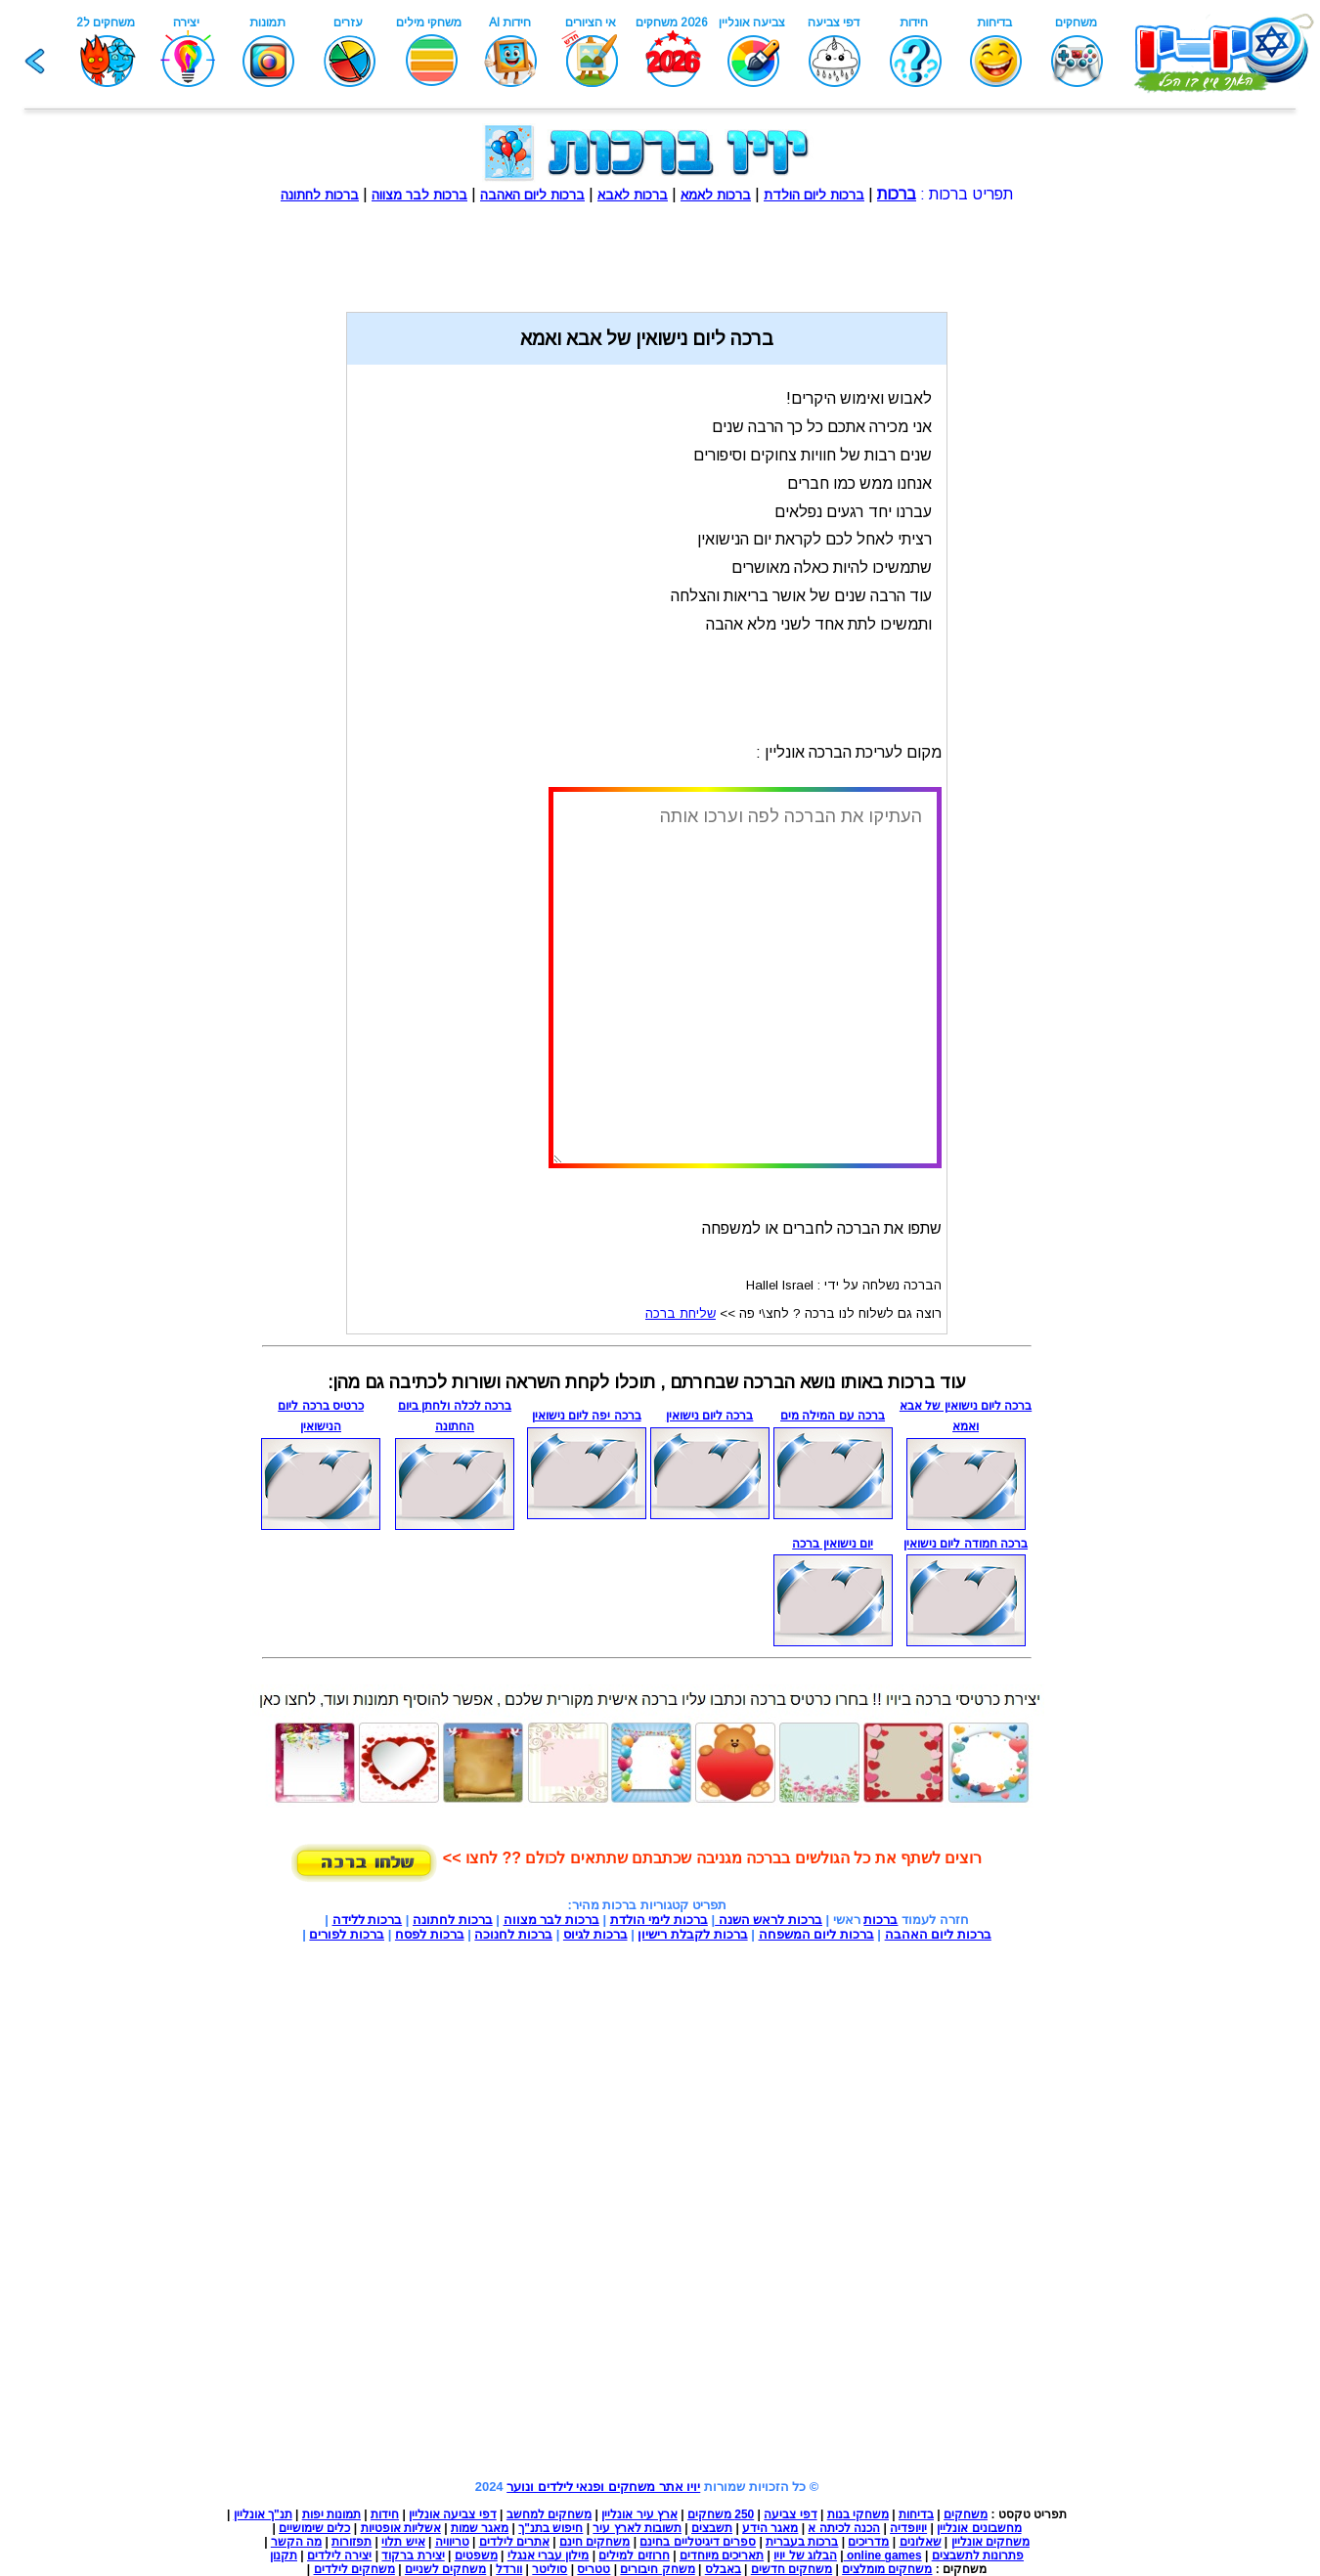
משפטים (476, 2555)
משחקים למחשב (549, 2514)
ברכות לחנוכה (513, 1934)
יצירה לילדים (339, 2555)
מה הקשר (296, 2542)
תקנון (283, 2555)
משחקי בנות (858, 2514)
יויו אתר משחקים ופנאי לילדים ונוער (603, 2486)
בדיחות (916, 2514)
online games (883, 2555)
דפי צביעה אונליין (453, 2514)
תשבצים (711, 2528)
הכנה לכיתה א (844, 2528)
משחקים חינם (594, 2542)
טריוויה (452, 2542)
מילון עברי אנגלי (548, 2555)
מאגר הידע (770, 2528)
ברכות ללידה (367, 1919)
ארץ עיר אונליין (639, 2514)
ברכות (880, 1919)
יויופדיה (908, 2528)
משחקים (966, 2514)
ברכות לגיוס (595, 1934)
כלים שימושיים (314, 2528)
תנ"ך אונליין (263, 2514)
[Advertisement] (647, 247)
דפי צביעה (790, 2514)
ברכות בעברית (802, 2542)
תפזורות (351, 2542)
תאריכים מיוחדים (722, 2555)
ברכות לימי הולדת (659, 1919)
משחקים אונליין (990, 2542)
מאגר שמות (479, 2528)
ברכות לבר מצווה (551, 1919)
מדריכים (868, 2542)
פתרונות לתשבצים (978, 2555)
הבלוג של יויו (805, 2555)
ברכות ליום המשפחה (816, 1934)
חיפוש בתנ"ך (550, 2528)
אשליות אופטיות (401, 2528)
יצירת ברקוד (412, 2555)
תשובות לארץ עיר (637, 2528)
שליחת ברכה (680, 1313)
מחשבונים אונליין (979, 2528)
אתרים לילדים (514, 2542)
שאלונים (921, 2542)
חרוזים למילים (633, 2555)
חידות (385, 2514)
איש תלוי (402, 2542)
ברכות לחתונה (453, 1919)
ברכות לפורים (346, 1934)
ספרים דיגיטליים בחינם (697, 2542)
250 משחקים (720, 2514)
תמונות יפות (331, 2514)
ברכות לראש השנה (768, 1919)
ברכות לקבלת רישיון (692, 1934)
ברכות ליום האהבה (938, 1934)
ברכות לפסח (429, 1934)
